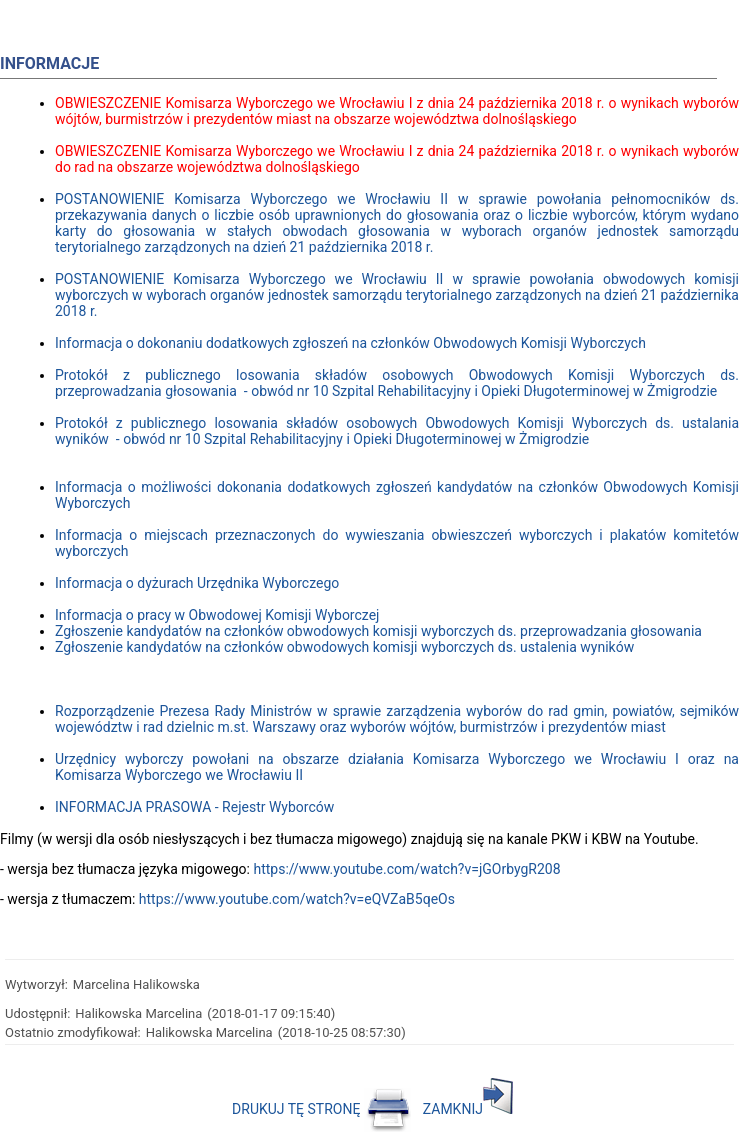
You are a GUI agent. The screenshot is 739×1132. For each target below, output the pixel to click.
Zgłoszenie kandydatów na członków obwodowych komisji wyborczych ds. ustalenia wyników (344, 647)
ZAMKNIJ (468, 1109)
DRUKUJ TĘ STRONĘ (321, 1109)
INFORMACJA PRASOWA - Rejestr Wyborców (194, 807)
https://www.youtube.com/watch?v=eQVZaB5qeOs (297, 899)
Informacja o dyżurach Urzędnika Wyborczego (197, 583)
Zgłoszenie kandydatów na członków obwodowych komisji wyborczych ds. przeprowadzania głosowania (378, 631)
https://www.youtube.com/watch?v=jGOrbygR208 (406, 869)
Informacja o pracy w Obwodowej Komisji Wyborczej (217, 615)
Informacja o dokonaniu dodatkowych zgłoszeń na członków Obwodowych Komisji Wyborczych (350, 343)
